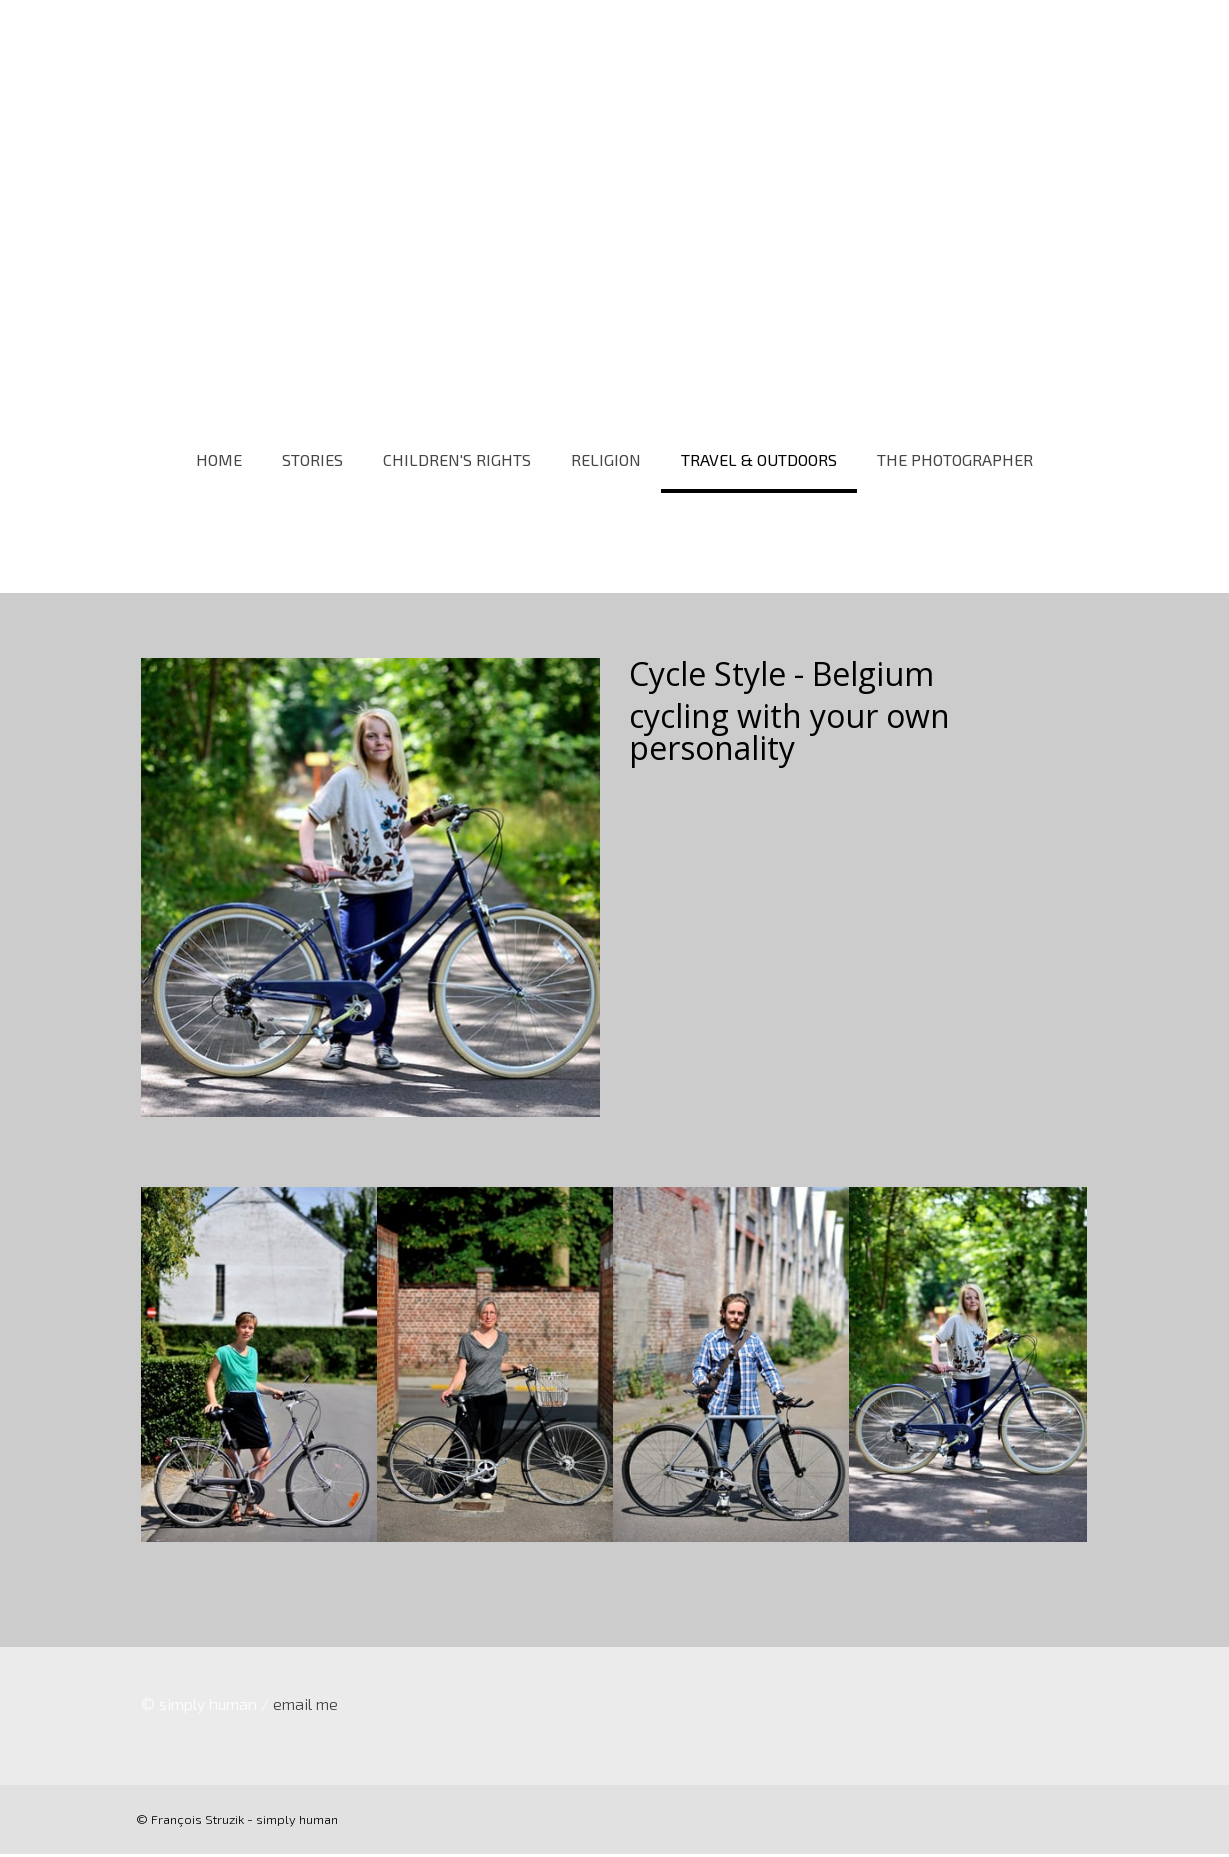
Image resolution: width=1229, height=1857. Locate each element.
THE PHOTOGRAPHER (955, 459)
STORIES (312, 459)
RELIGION (606, 459)
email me (304, 1706)
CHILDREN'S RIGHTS (457, 459)
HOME (219, 459)
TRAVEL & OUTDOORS (759, 459)
